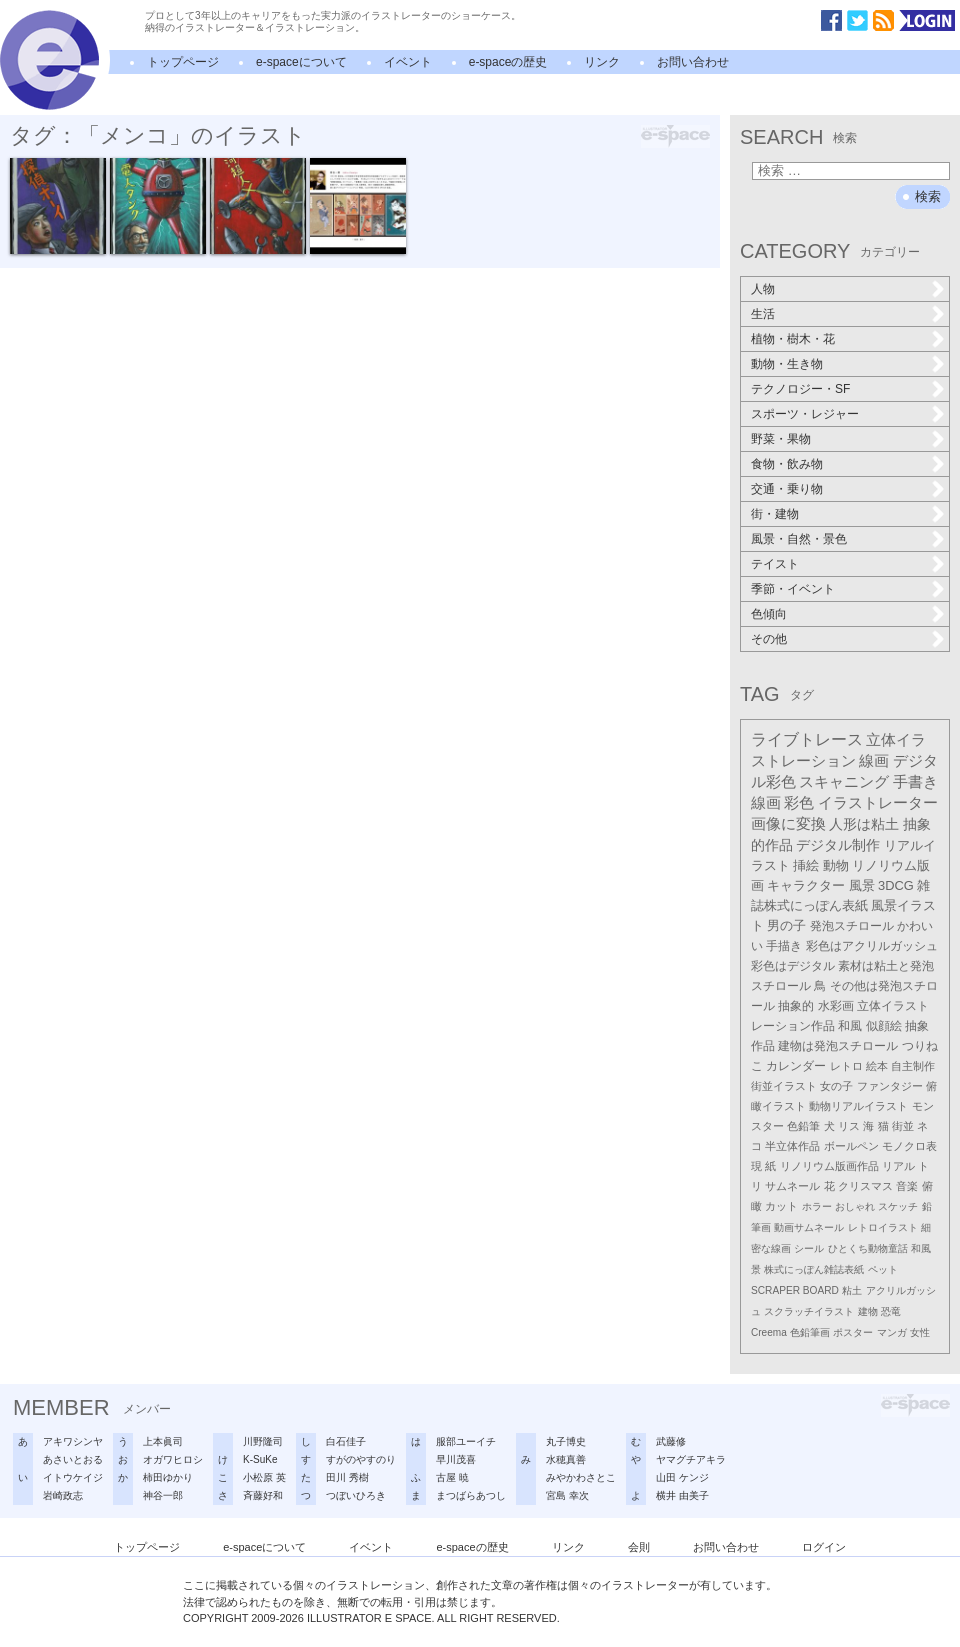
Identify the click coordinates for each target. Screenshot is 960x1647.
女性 (920, 1332)
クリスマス (865, 1186)
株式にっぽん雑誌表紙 (814, 1269)
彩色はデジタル (793, 966)
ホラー (817, 1206)
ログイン (824, 1547)
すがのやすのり (361, 1459)
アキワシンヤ (73, 1441)
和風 (850, 1026)
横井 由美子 (682, 1495)
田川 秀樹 (347, 1477)
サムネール (792, 1186)
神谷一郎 (163, 1495)
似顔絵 (884, 1025)
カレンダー (796, 1066)
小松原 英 (264, 1477)
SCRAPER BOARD (795, 1290)
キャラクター (806, 885)
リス (849, 1126)
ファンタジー (890, 1086)
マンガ (892, 1332)
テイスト (775, 564)
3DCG (896, 885)
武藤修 (671, 1441)
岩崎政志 (63, 1495)
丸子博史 (566, 1441)
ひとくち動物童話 (868, 1248)
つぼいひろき (356, 1495)
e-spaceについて (301, 62)
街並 (903, 1126)
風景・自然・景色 (799, 539)
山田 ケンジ (682, 1477)
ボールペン (851, 1146)
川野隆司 (263, 1441)
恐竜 (891, 1311)
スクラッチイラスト (809, 1311)
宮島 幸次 (567, 1495)
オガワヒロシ (173, 1459)
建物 (868, 1311)
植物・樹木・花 (793, 339)
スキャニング (844, 782)
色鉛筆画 (810, 1332)
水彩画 (836, 1006)
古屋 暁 (452, 1477)
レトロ (846, 1066)
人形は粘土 (864, 824)
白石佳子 (346, 1441)
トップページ (183, 62)
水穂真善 (566, 1459)
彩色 (799, 803)
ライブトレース (807, 739)
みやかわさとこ (581, 1477)
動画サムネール (809, 1227)
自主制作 (913, 1066)
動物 (836, 865)
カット (781, 1206)
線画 (874, 760)
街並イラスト (784, 1086)
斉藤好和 (263, 1495)
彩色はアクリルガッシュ (872, 946)
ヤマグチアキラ (691, 1459)
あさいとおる (73, 1459)
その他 (769, 639)
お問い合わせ (693, 62)
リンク (602, 62)
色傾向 (769, 614)
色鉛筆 (803, 1126)
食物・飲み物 (787, 464)
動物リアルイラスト (858, 1106)
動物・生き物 (787, 364)
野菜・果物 (781, 439)
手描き (784, 946)
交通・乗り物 (787, 489)
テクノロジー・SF (800, 389)
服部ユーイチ (466, 1441)
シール (809, 1248)
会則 (639, 1547)
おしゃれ (855, 1206)
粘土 (852, 1290)
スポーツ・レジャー (805, 414)
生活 (763, 314)
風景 (862, 885)
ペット (883, 1269)
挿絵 (806, 865)
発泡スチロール (852, 926)
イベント (408, 62)
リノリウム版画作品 (829, 1166)
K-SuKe (260, 1459)
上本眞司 (163, 1441)
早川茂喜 (456, 1459)
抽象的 (796, 1006)
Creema (769, 1332)
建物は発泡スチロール (838, 1046)
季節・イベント (793, 589)
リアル (898, 1166)
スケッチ (898, 1206)
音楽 (907, 1186)
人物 (763, 289)
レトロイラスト (883, 1227)
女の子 (836, 1086)
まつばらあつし (471, 1495)
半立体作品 (792, 1146)
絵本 (877, 1066)
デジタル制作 (838, 845)
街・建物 (775, 514)
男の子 (786, 926)
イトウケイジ (73, 1477)
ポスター (853, 1332)
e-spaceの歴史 (508, 62)
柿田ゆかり (168, 1477)
